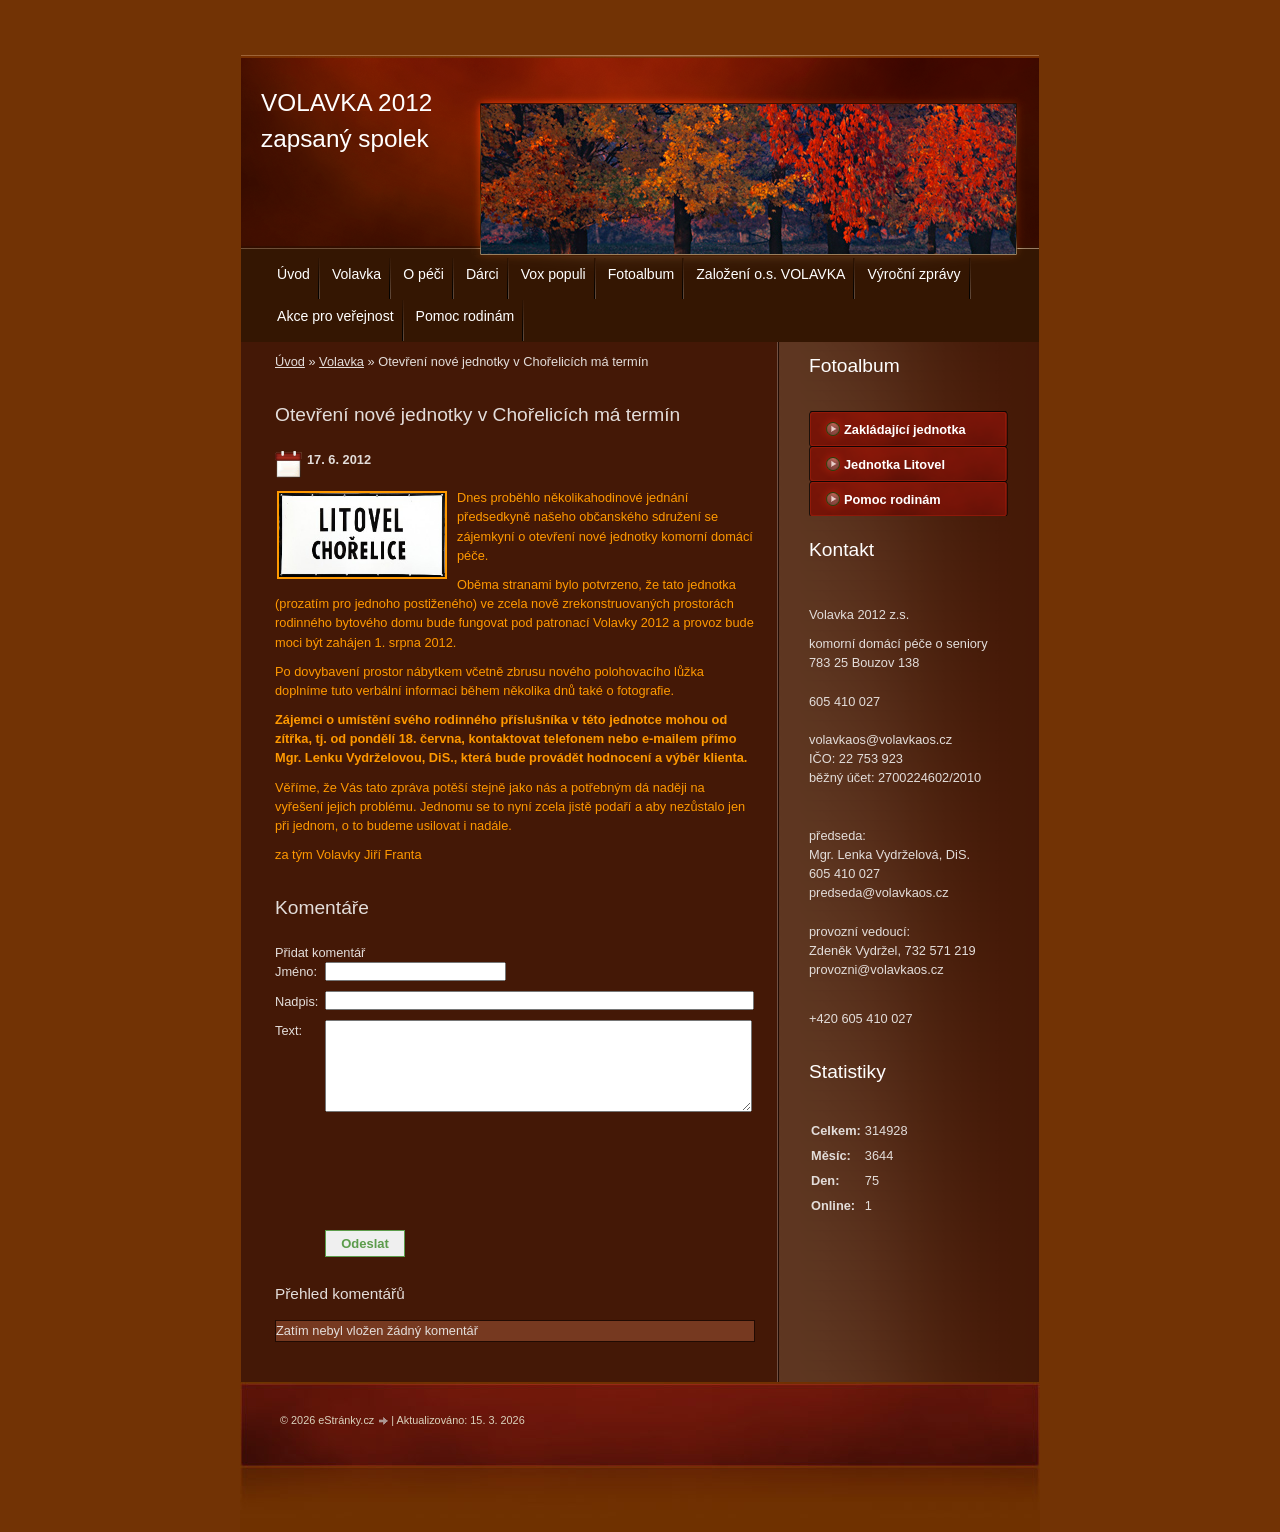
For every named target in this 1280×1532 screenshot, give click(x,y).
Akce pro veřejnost (335, 316)
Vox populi (553, 274)
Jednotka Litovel (894, 464)
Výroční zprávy (913, 274)
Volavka (356, 274)
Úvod (293, 274)
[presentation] (515, 1166)
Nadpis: (296, 1001)
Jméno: (296, 971)
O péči (423, 274)
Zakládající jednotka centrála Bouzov (905, 434)
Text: (288, 1030)
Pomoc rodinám (465, 316)
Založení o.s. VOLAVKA (770, 274)
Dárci (482, 274)
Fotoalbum (641, 274)
